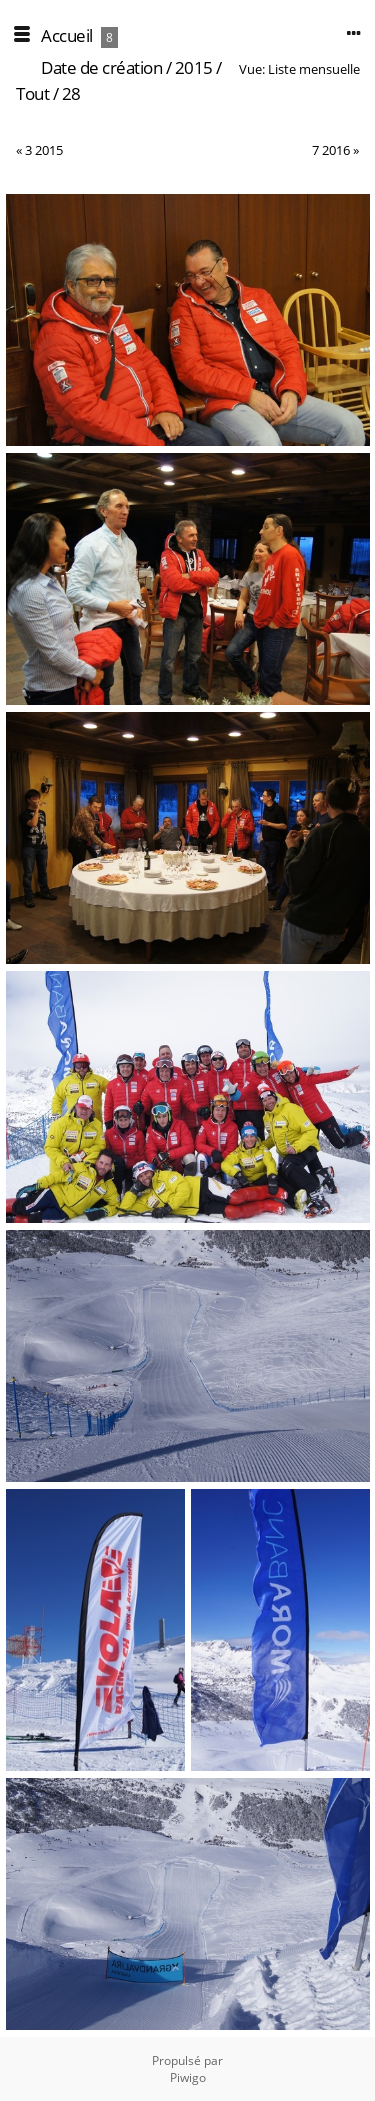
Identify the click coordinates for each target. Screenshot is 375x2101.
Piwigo (188, 2077)
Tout (32, 93)
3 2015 (44, 150)
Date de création (101, 67)
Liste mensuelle (314, 69)
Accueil (67, 35)
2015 (194, 67)
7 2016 (331, 150)
